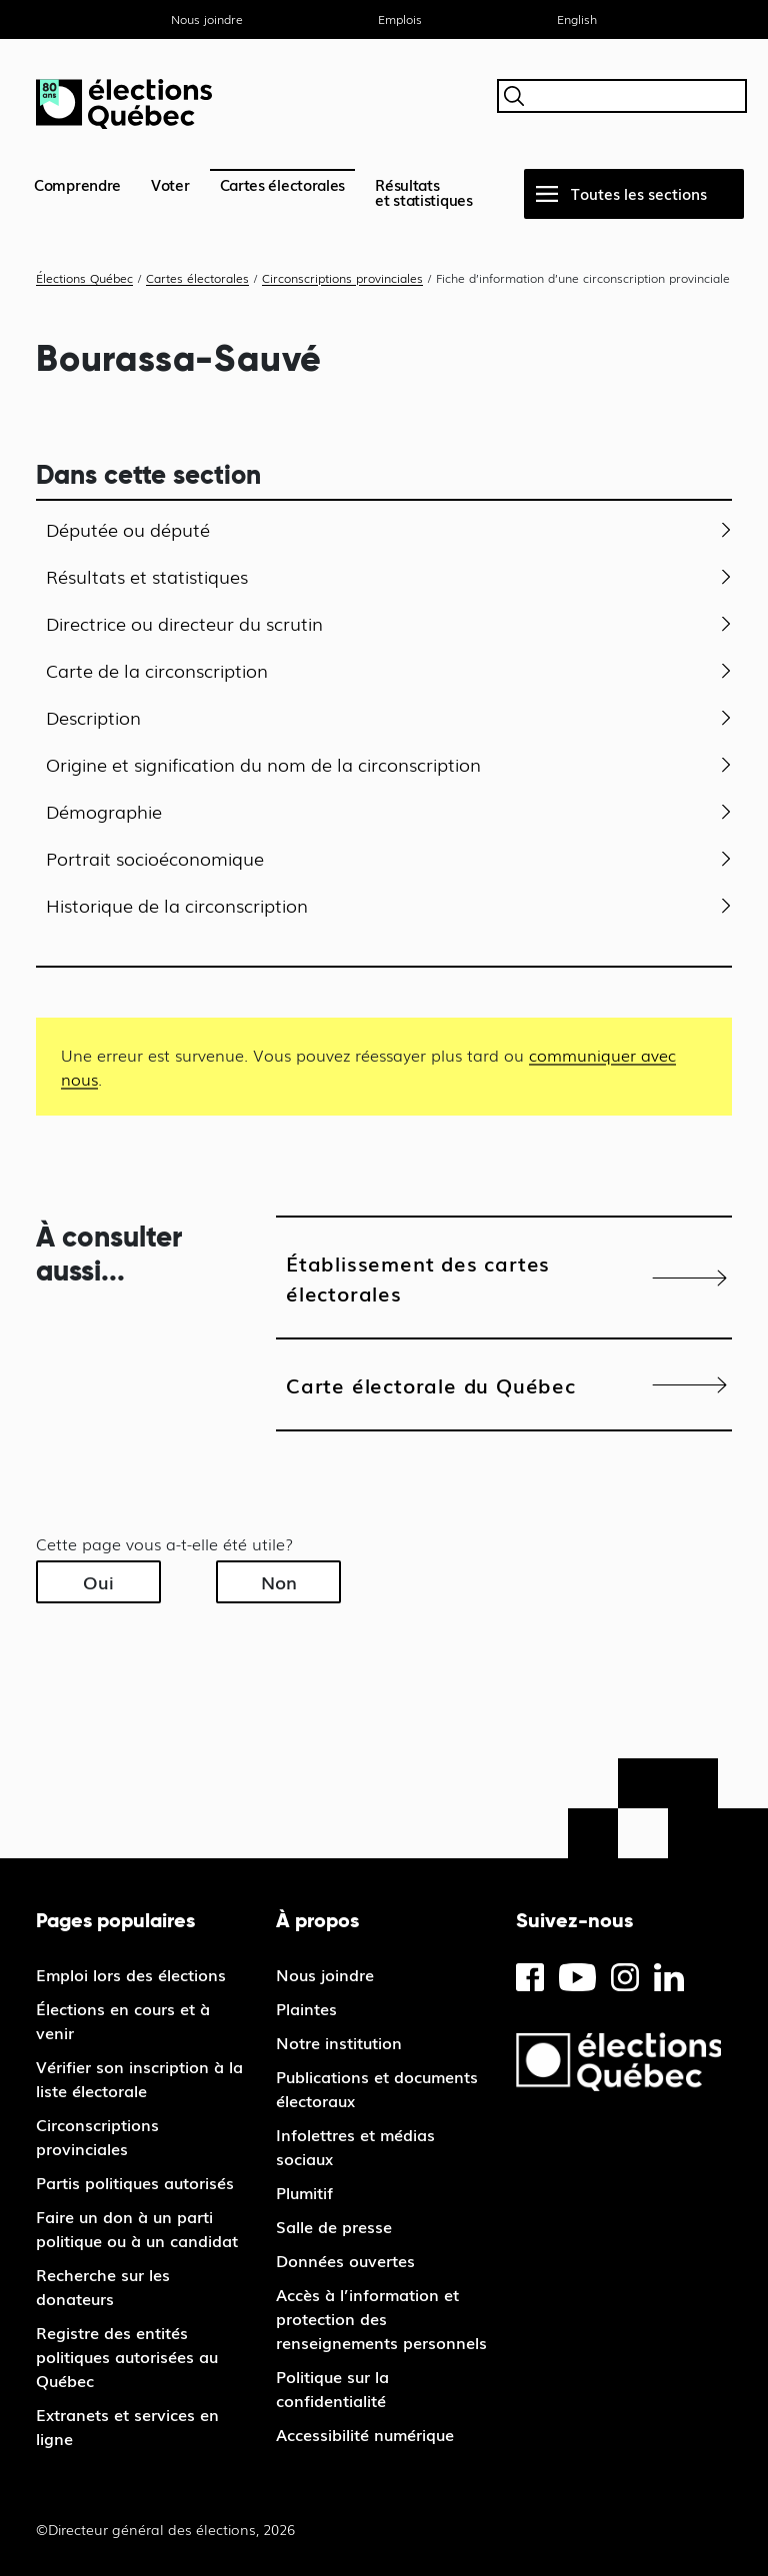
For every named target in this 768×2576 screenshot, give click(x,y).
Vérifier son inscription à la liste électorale (139, 2078)
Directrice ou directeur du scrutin (184, 623)
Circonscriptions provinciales (97, 2136)
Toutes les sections (639, 193)
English (577, 19)
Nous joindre (207, 19)
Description (93, 717)
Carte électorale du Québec (431, 1384)
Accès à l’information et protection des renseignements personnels (381, 2318)
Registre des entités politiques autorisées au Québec (127, 2356)
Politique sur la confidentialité (332, 2388)
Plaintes (306, 2008)
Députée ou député (128, 529)
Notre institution (339, 2042)
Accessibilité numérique (365, 2434)
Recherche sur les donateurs (103, 2286)
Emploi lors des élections (131, 1974)
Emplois (400, 19)
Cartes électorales (283, 184)
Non (279, 1581)
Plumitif (304, 2192)
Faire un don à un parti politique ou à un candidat (137, 2228)
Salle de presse (334, 2226)
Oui (98, 1581)
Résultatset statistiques (424, 191)
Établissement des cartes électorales (418, 1277)
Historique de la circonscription (177, 905)
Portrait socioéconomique (155, 858)
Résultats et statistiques (147, 576)
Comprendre (77, 184)
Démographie (104, 811)
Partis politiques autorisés (135, 2182)
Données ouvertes (345, 2260)
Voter (170, 184)
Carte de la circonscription (157, 670)
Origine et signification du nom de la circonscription (263, 764)
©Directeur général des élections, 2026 (165, 2529)
